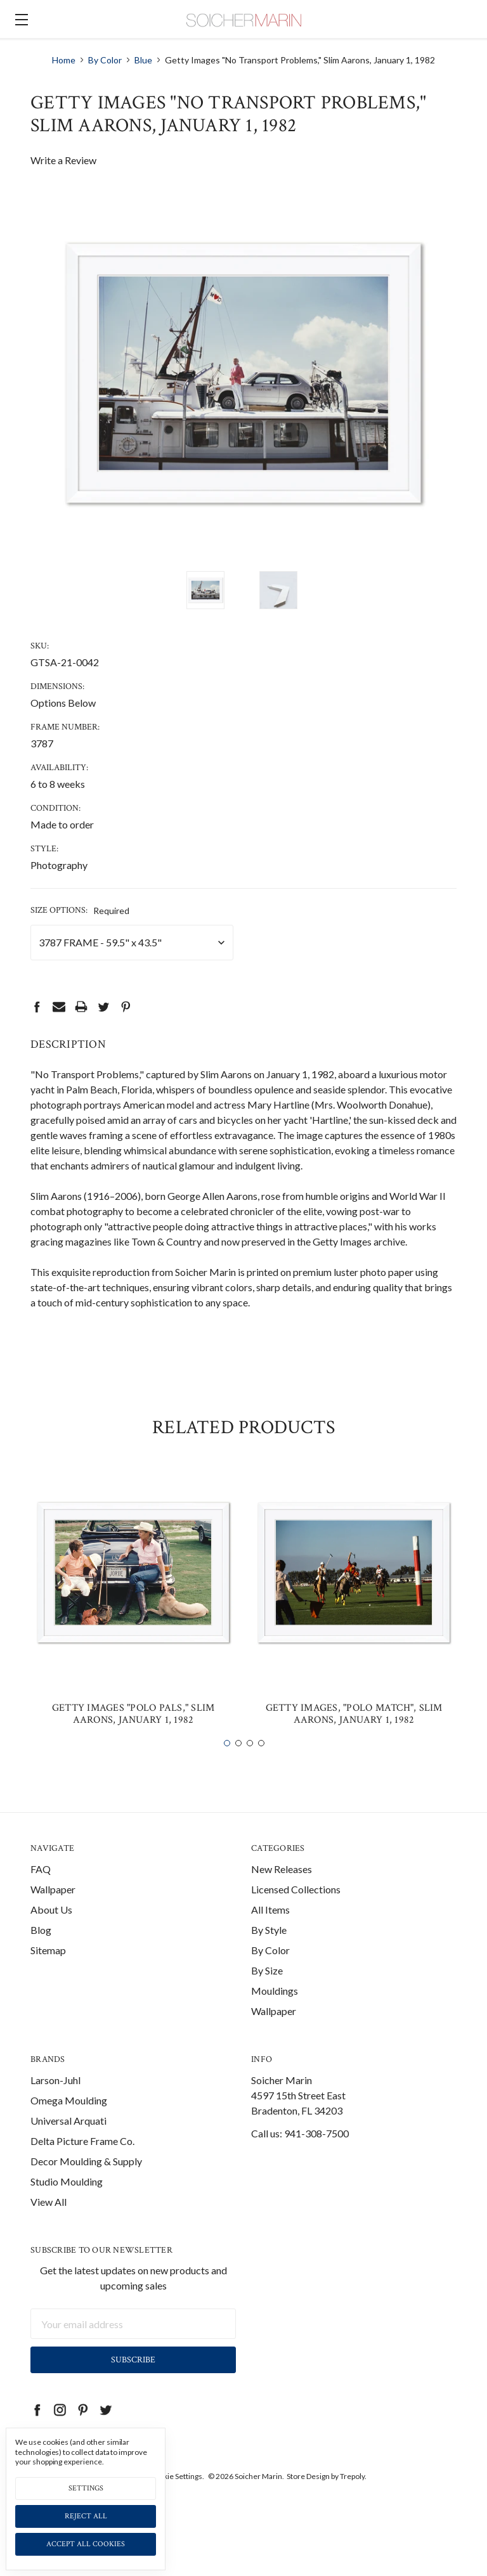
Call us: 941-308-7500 (300, 2154)
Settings (85, 2488)
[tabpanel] (133, 1624)
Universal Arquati (68, 2141)
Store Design (308, 2497)
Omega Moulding (68, 2121)
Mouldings (274, 2012)
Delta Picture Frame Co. (82, 2162)
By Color (270, 1971)
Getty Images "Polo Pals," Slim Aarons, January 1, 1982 (133, 1735)
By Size (267, 1991)
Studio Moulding (66, 2202)
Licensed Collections (296, 1910)
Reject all (86, 2516)
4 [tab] (261, 1764)
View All (48, 2223)
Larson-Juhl (55, 2101)
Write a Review (63, 160)
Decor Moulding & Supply (86, 2182)
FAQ (40, 1890)
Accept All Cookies (85, 2544)
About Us (51, 1930)
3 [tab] (250, 1764)
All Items (270, 1930)
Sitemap (48, 1971)
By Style (269, 1951)
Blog (40, 1951)
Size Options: (79, 910)
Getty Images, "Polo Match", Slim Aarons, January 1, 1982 (354, 1735)
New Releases (281, 1890)
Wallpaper (52, 1910)
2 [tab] (238, 1764)
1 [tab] (227, 1764)
